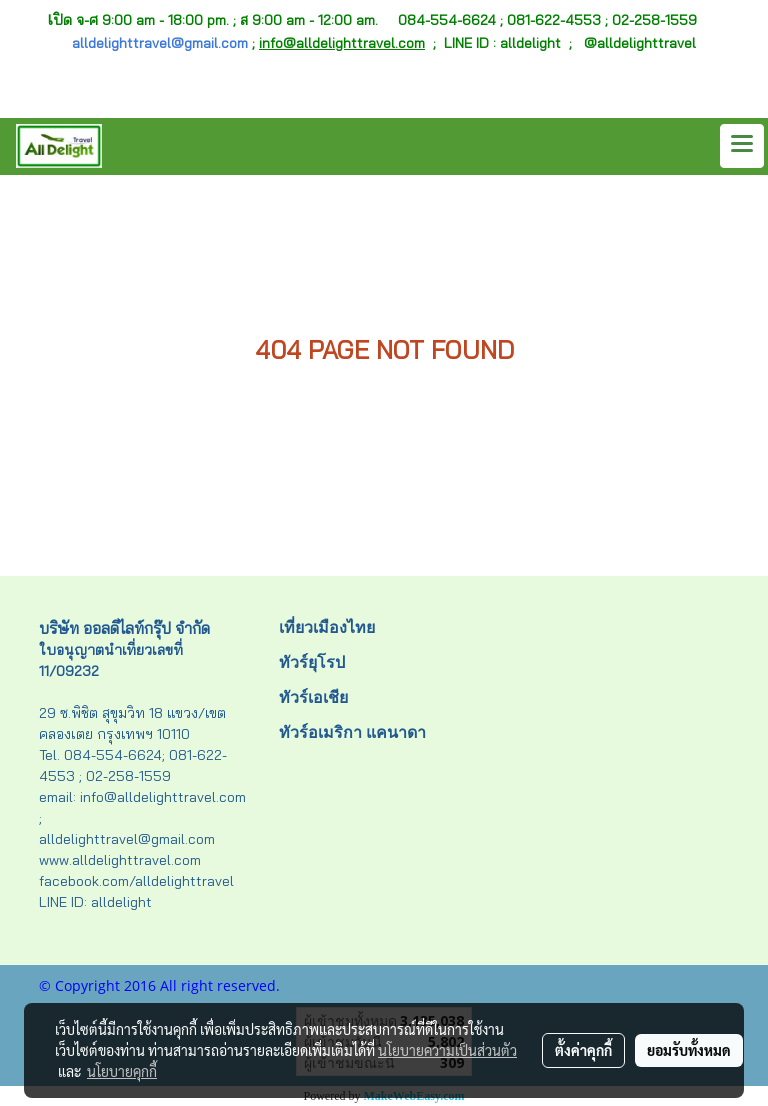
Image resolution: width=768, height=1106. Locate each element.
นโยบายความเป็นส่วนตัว (447, 1050)
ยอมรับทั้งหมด (689, 1050)
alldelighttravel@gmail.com (160, 43)
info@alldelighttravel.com (342, 43)
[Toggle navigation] (742, 146)
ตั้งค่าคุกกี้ (583, 1050)
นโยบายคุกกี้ (122, 1071)
